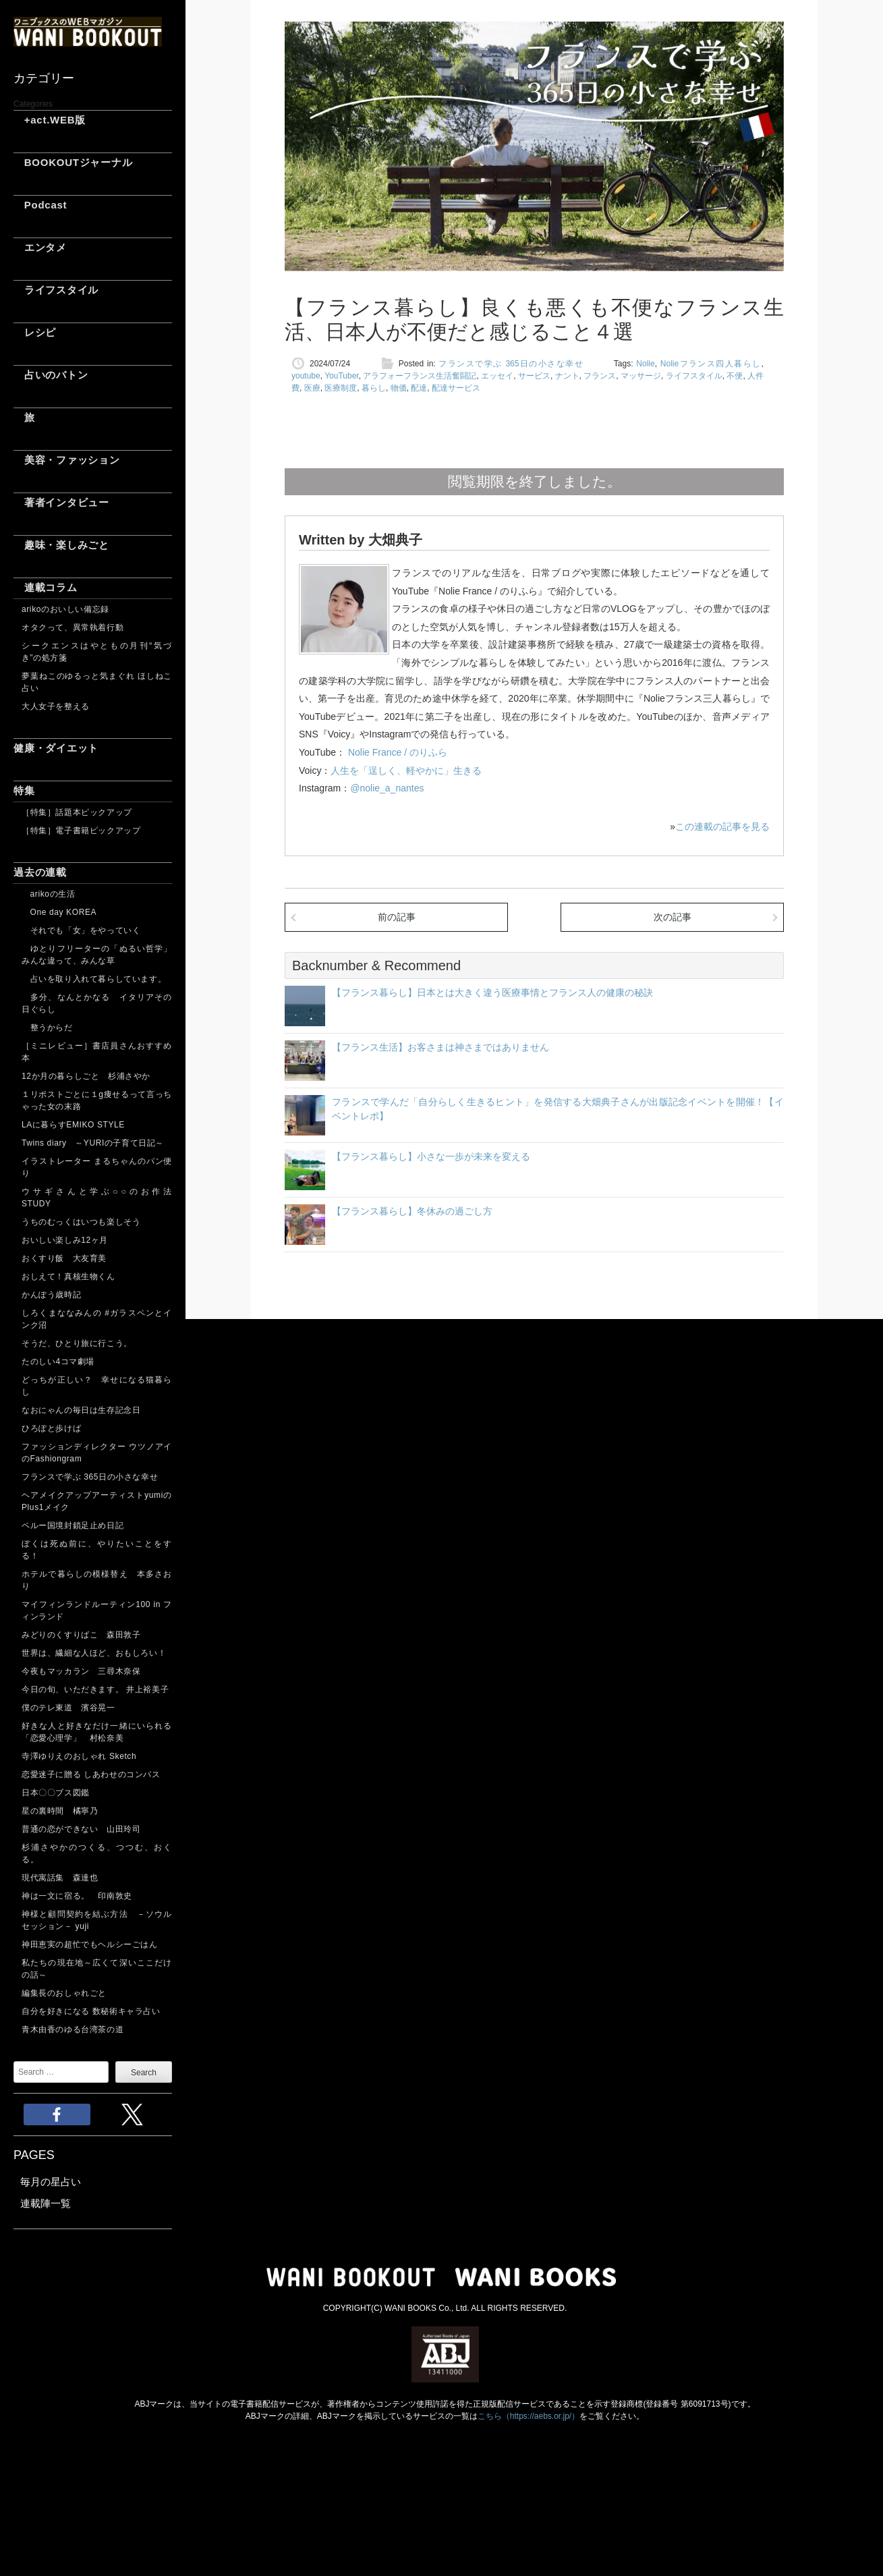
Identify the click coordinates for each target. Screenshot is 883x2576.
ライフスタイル (55, 290)
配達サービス (456, 388)
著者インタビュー (61, 502)
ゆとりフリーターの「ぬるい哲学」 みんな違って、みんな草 (97, 954)
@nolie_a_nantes (387, 788)
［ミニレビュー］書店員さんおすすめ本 (97, 1052)
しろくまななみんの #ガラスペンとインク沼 (97, 1319)
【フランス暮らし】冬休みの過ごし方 (412, 1211)
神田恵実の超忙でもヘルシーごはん (90, 1944)
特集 (24, 790)
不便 (735, 376)
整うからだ (47, 1027)
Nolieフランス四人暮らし (711, 363)
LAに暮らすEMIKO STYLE (73, 1124)
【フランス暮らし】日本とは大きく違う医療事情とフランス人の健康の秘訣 (492, 992)
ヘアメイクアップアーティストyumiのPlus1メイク (97, 1501)
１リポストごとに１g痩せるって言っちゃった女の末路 (97, 1100)
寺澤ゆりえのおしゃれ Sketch (79, 1756)
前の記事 (397, 917)
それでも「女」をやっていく (81, 930)
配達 (419, 388)
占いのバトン (50, 375)
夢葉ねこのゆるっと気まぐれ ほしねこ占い (97, 682)
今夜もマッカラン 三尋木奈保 (81, 1671)
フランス (599, 376)
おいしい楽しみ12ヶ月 (65, 1240)
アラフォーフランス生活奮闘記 (419, 376)
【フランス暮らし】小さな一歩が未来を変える (431, 1156)
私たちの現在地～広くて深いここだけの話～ (97, 1969)
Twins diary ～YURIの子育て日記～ (93, 1143)
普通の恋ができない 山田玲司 (81, 1829)
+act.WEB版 (49, 119)
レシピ (34, 332)
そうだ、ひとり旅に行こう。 (77, 1343)
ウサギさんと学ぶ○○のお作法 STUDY (97, 1197)
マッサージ (641, 376)
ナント (567, 376)
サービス (534, 376)
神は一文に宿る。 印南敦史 (81, 1896)
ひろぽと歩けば (51, 1428)
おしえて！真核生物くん (68, 1276)
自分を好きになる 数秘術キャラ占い (91, 2011)
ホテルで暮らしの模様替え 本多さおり (97, 1580)
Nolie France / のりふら (396, 752)
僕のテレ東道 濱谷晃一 (68, 1707)
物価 (399, 388)
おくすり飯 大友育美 (64, 1258)
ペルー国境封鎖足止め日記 (72, 1525)
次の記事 (672, 917)
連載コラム (45, 587)
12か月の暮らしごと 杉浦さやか (86, 1076)
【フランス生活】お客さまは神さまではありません (440, 1047)
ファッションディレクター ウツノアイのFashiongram (97, 1452)
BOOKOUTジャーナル (72, 162)
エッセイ (497, 376)
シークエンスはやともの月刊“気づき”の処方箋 (97, 652)
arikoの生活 (48, 894)
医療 (312, 388)
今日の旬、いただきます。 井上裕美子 (97, 1689)
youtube (305, 376)
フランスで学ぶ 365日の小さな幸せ (90, 1477)
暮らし (374, 388)
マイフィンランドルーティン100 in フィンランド (97, 1610)
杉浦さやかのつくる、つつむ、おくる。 (97, 1853)
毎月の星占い (50, 2181)
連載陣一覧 (45, 2203)
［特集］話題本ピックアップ (77, 812)
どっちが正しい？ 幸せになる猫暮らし (97, 1386)
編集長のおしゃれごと (64, 1993)
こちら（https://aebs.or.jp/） (528, 2416)
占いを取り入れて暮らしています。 (94, 979)
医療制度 (340, 388)
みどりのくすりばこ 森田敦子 (81, 1635)
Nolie (645, 363)
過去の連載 (40, 872)
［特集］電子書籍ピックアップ (81, 830)
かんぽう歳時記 (51, 1294)
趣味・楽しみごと (61, 545)
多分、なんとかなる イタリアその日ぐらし (97, 1003)
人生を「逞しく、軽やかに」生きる (406, 770)
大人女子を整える (56, 706)
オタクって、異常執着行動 (72, 627)
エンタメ (40, 247)
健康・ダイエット (55, 748)
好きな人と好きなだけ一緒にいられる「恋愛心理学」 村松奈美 (97, 1732)
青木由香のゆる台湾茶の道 (72, 2029)
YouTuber (341, 376)
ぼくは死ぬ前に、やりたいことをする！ (97, 1550)
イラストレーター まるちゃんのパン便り (97, 1167)
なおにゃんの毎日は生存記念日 (81, 1410)
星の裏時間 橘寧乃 (60, 1811)
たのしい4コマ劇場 (58, 1361)
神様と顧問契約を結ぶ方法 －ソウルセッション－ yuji (97, 1920)
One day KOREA (59, 912)
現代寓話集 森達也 (60, 1877)
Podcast (40, 205)
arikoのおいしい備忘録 (65, 609)
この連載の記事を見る (722, 826)
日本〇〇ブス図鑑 (56, 1792)
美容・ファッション (66, 460)
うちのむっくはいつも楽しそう (81, 1222)
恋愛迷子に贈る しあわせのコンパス (91, 1774)
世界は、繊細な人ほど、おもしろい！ (94, 1653)
